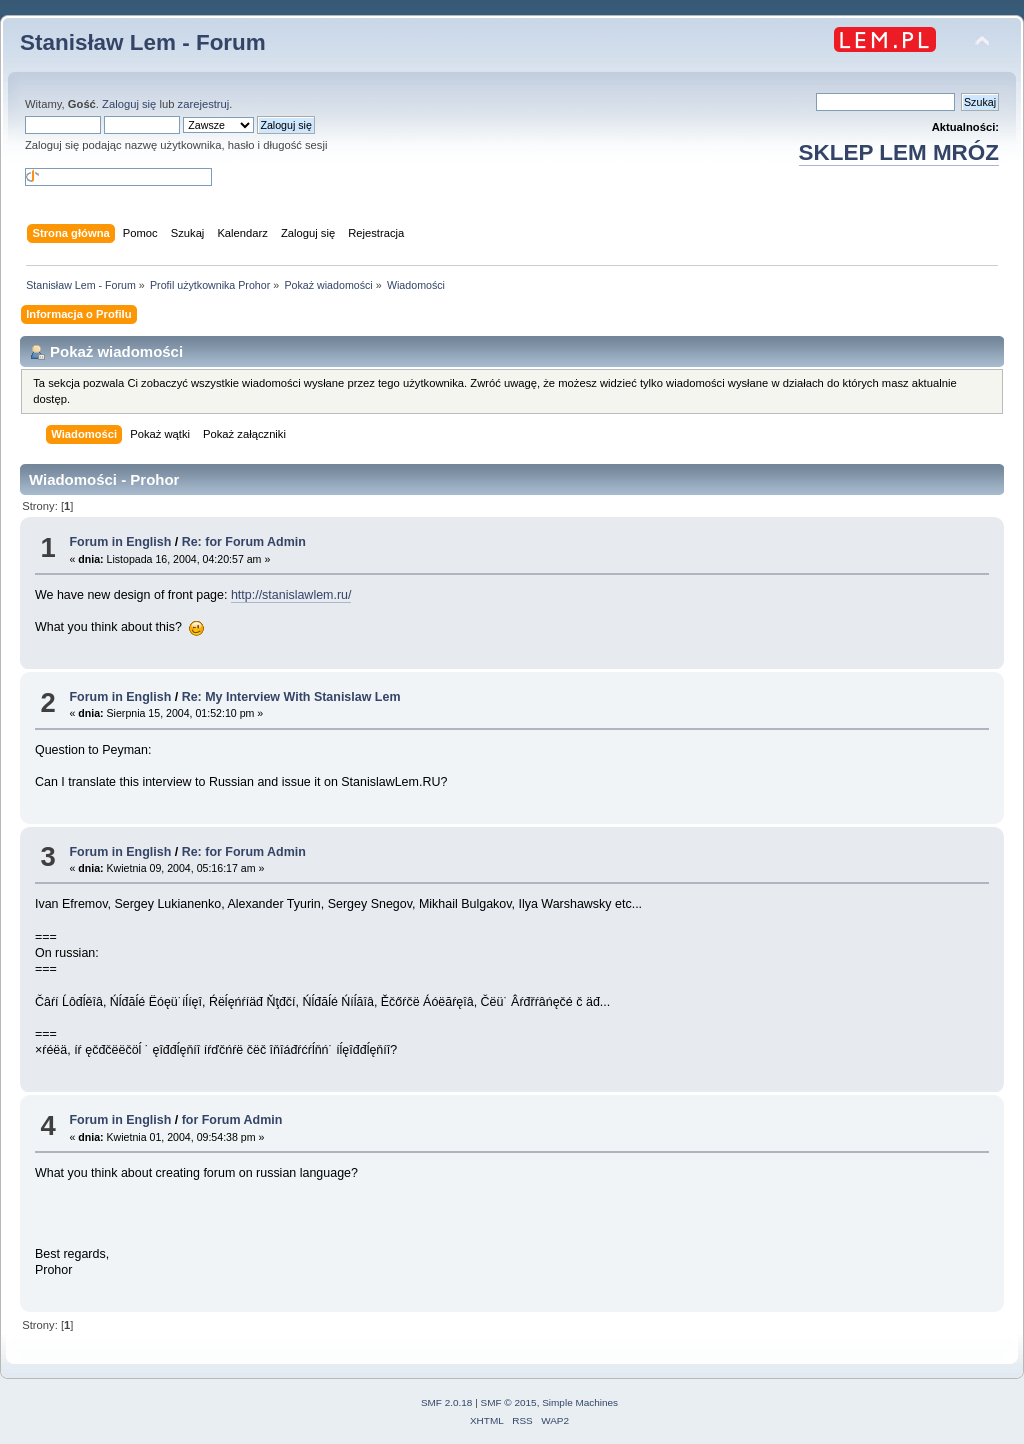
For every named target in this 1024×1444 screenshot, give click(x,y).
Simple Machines (580, 1402)
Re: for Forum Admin (244, 542)
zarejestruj (204, 104)
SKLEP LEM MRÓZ (899, 152)
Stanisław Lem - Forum (143, 42)
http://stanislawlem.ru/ (291, 595)
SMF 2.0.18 (447, 1402)
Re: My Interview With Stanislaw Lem (291, 697)
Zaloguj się (129, 104)
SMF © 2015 (509, 1402)
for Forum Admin (232, 1120)
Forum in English (120, 542)
